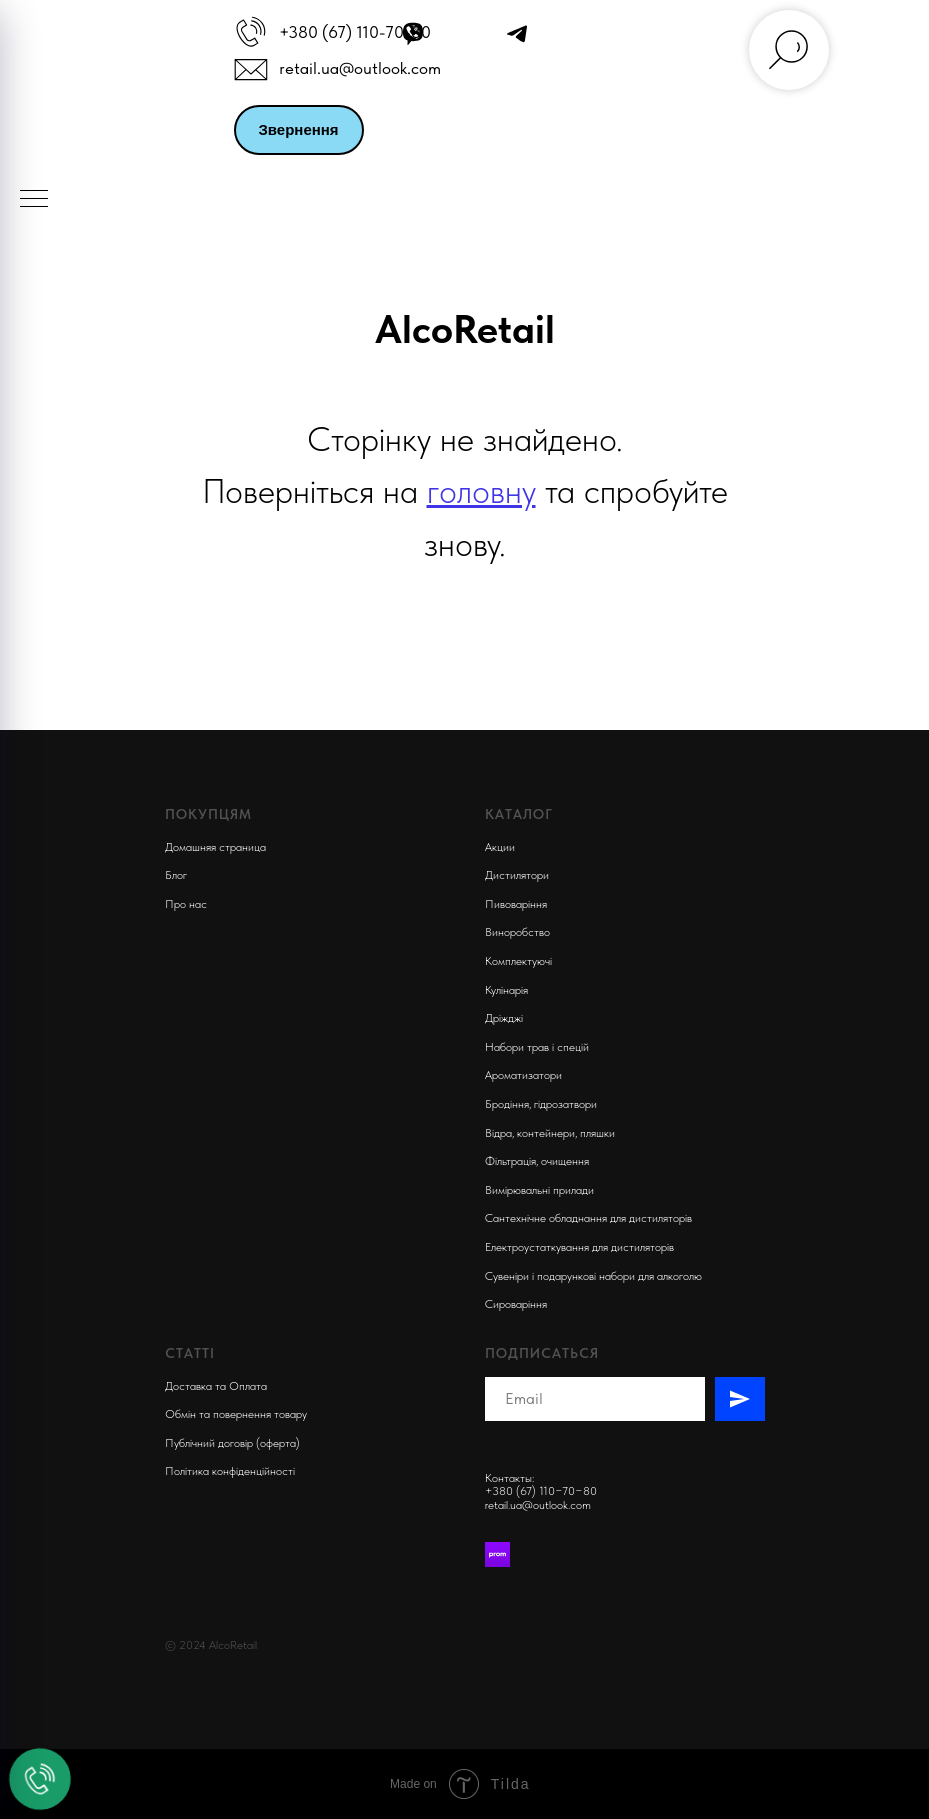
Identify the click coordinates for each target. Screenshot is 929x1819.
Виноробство (517, 932)
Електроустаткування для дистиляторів (579, 1247)
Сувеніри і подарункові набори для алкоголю (593, 1276)
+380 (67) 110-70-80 (355, 32)
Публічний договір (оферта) (232, 1443)
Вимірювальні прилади (539, 1190)
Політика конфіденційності (230, 1471)
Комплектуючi (518, 961)
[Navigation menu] (34, 200)
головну (481, 491)
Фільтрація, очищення (537, 1161)
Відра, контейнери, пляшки (550, 1133)
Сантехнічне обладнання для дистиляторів (588, 1218)
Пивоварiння (516, 904)
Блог (176, 875)
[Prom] (497, 1554)
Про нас (186, 904)
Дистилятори (517, 875)
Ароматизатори (523, 1075)
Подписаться (542, 1353)
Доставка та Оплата (216, 1386)
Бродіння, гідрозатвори (541, 1104)
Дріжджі (504, 1018)
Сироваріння (516, 1304)
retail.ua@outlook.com (360, 68)
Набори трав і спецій (537, 1047)
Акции (500, 847)
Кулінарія (506, 990)
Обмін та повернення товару (236, 1414)
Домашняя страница (215, 847)
